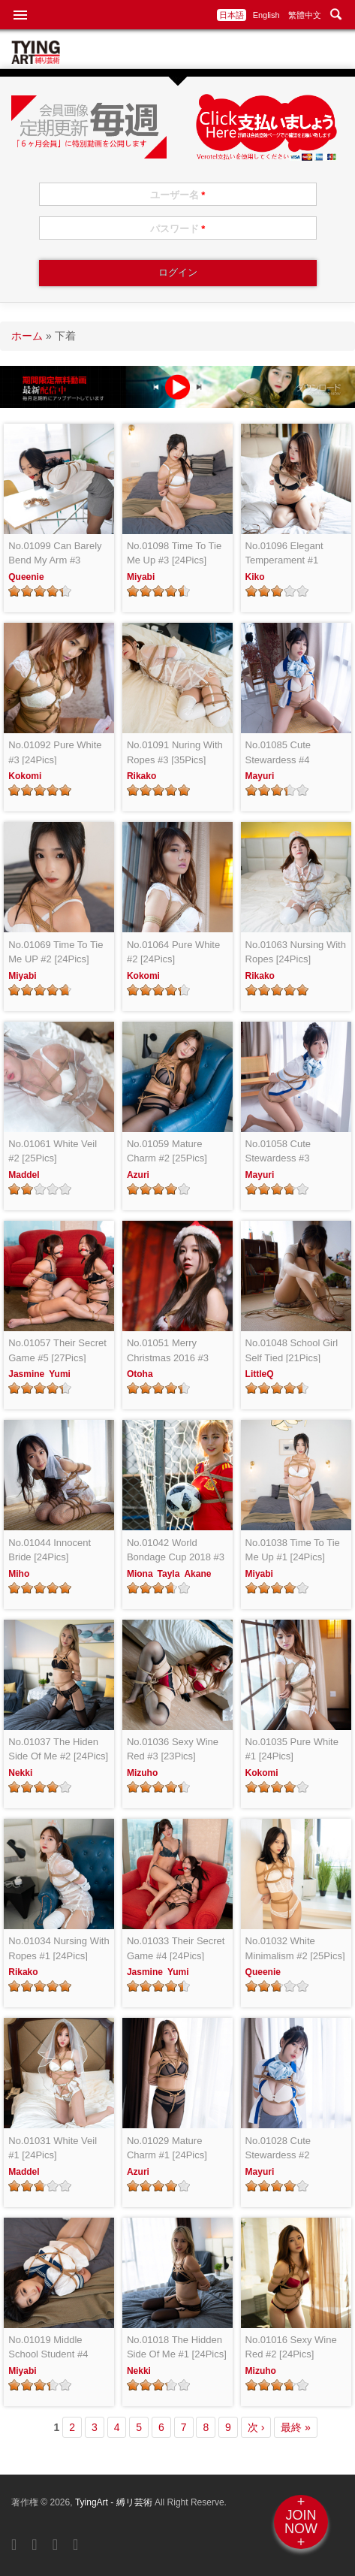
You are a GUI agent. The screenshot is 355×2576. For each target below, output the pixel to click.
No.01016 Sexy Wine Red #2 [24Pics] (291, 2347)
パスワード (178, 228)
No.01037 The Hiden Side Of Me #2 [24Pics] (58, 1749)
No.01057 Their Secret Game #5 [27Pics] (57, 1350)
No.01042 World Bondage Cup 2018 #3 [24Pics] (175, 1551)
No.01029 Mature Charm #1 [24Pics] (167, 2148)
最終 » (296, 2427)
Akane (197, 1574)
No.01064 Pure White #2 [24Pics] (173, 952)
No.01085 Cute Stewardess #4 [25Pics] (278, 753)
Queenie (26, 577)
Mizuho (142, 1773)
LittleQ (259, 1374)
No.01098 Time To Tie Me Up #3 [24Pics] (174, 553)
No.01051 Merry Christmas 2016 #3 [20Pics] (168, 1351)
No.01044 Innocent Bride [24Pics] (49, 1550)
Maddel (23, 1175)
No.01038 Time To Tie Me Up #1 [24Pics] (292, 1550)
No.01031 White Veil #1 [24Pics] (52, 2148)
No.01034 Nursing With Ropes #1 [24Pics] (58, 1948)
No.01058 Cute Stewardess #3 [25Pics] (278, 1152)
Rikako (141, 776)
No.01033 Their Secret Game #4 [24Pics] (176, 1948)
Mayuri (260, 776)
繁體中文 (304, 15)
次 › (256, 2427)
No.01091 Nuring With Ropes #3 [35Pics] (175, 752)
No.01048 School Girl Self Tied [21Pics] (291, 1350)
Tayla (169, 1574)
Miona (140, 1574)
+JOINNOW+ (300, 2522)
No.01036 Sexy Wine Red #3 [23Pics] (172, 1749)
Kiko (255, 577)
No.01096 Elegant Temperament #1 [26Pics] (284, 554)
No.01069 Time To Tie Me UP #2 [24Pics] (55, 952)
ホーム (27, 336)
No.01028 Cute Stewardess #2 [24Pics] (278, 2149)
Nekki (20, 1773)
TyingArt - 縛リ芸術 (115, 2502)
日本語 (231, 15)
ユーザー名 (178, 195)
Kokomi (24, 776)
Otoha (140, 1374)
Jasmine (26, 1374)
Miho (18, 1574)
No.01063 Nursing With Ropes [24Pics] (295, 952)
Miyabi (141, 577)
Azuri (138, 1175)
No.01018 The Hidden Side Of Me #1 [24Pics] (177, 2347)
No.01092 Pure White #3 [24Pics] (54, 752)
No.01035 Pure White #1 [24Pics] (291, 1749)
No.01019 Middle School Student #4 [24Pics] (48, 2348)
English (266, 15)
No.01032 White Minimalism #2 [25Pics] (295, 1948)
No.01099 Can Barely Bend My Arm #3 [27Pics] (54, 554)
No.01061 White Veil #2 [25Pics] (52, 1151)
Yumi (60, 1374)
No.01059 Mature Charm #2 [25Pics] (167, 1151)
